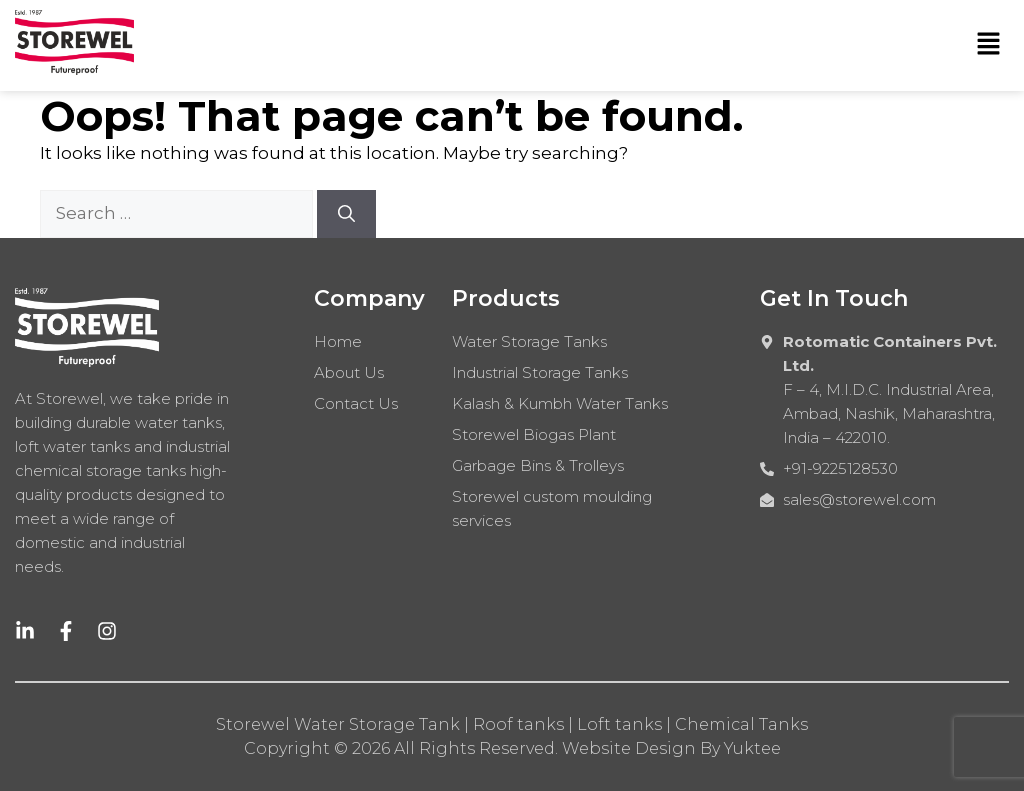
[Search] (346, 214)
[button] (989, 45)
